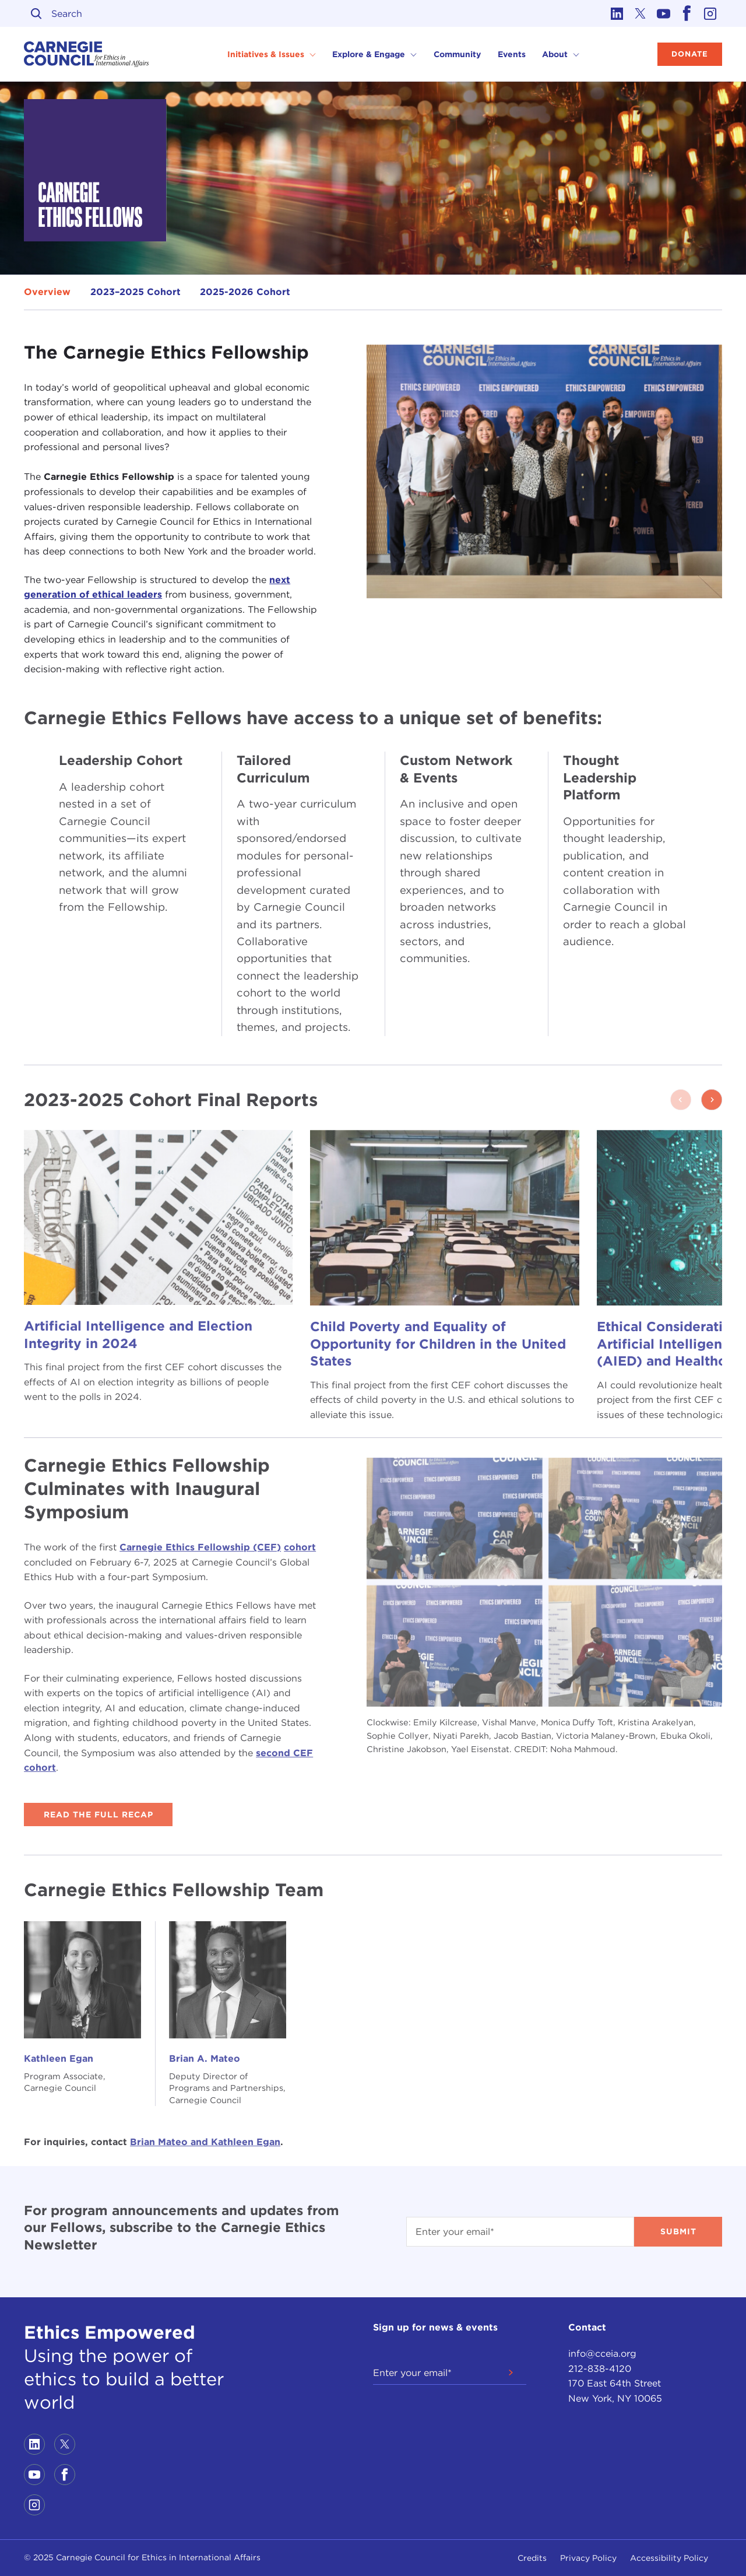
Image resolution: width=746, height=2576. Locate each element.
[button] (711, 1099)
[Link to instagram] (710, 13)
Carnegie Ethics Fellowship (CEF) (200, 1547)
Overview (47, 291)
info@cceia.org (602, 2353)
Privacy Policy (588, 2558)
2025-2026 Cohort (245, 291)
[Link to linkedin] (617, 13)
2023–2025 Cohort (135, 291)
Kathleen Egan (58, 2058)
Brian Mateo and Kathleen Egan (205, 2141)
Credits (532, 2558)
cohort (300, 1547)
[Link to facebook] (687, 13)
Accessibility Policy (669, 2558)
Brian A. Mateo (204, 2058)
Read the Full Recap (98, 1814)
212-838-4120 (599, 2368)
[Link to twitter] (640, 13)
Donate (689, 54)
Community (457, 54)
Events (512, 54)
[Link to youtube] (663, 13)
